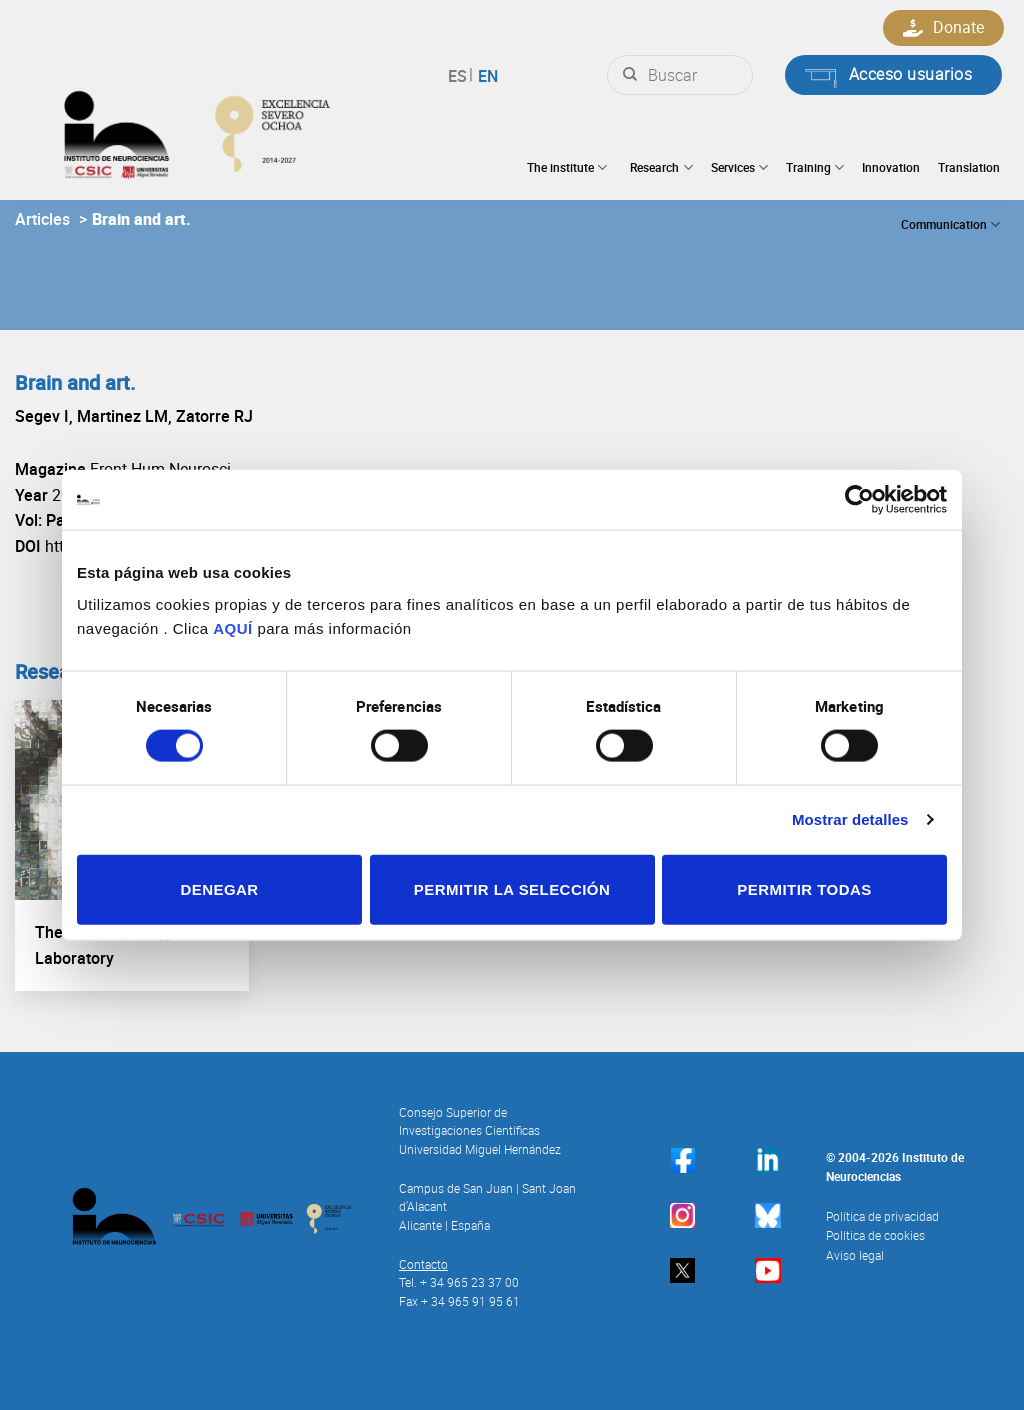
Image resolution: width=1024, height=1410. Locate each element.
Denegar (219, 888)
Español (460, 76)
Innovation (891, 167)
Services (739, 167)
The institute (567, 167)
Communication (950, 224)
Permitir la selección (512, 888)
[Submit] (630, 75)
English (485, 76)
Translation (969, 167)
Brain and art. (141, 219)
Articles (42, 219)
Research (661, 167)
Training (815, 167)
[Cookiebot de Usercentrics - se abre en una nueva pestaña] (859, 500)
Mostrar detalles (850, 819)
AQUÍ (233, 627)
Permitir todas (804, 888)
